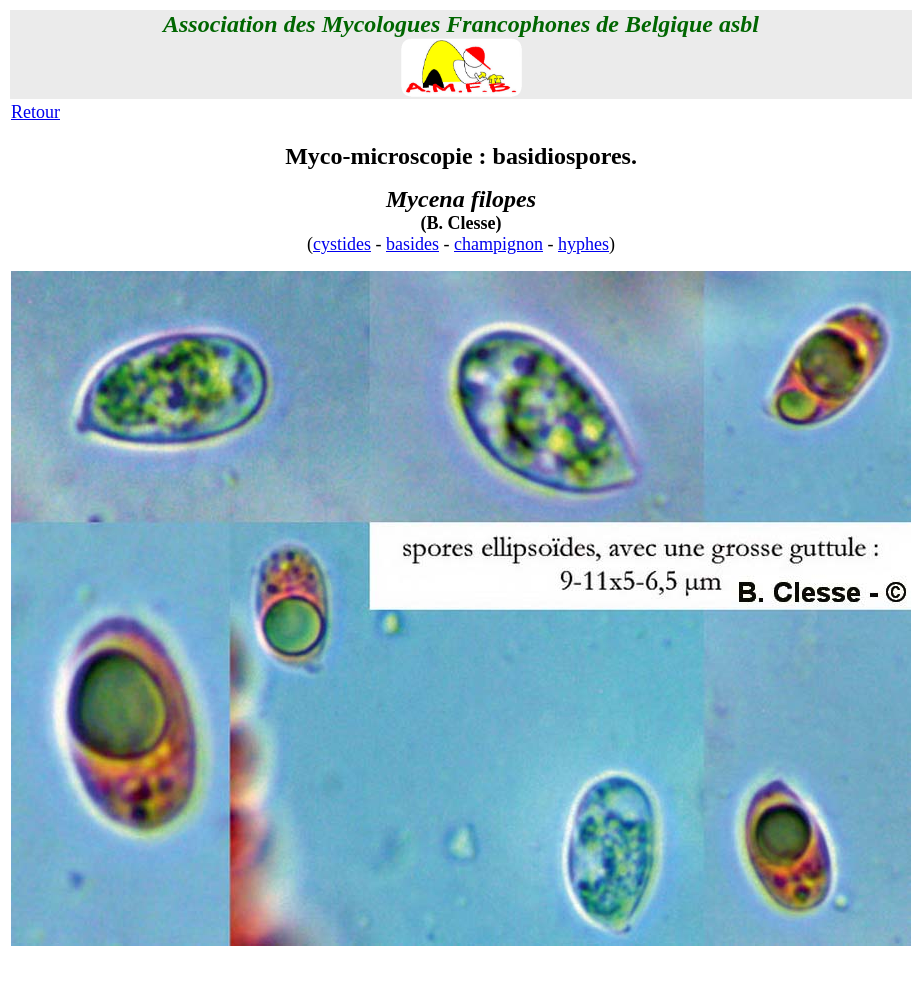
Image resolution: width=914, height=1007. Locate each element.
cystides (342, 244)
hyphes (583, 244)
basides (412, 244)
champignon (498, 244)
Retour (35, 112)
